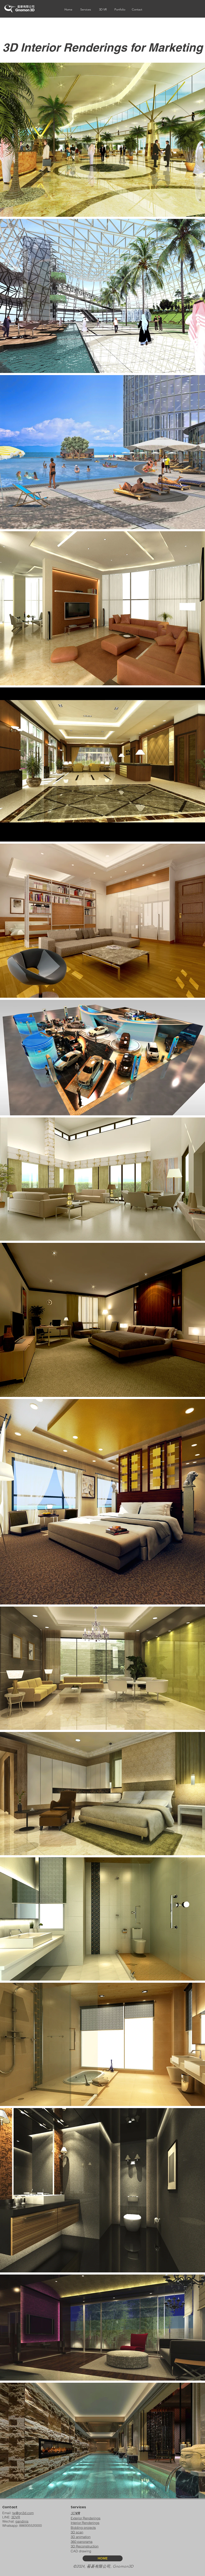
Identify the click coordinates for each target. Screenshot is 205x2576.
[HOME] (103, 2558)
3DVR (15, 2517)
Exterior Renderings (85, 2518)
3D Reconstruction (85, 2546)
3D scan (77, 2532)
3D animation (81, 2537)
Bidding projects (83, 2527)
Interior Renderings (85, 2523)
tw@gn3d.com (23, 2513)
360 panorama (81, 2542)
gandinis (21, 2521)
